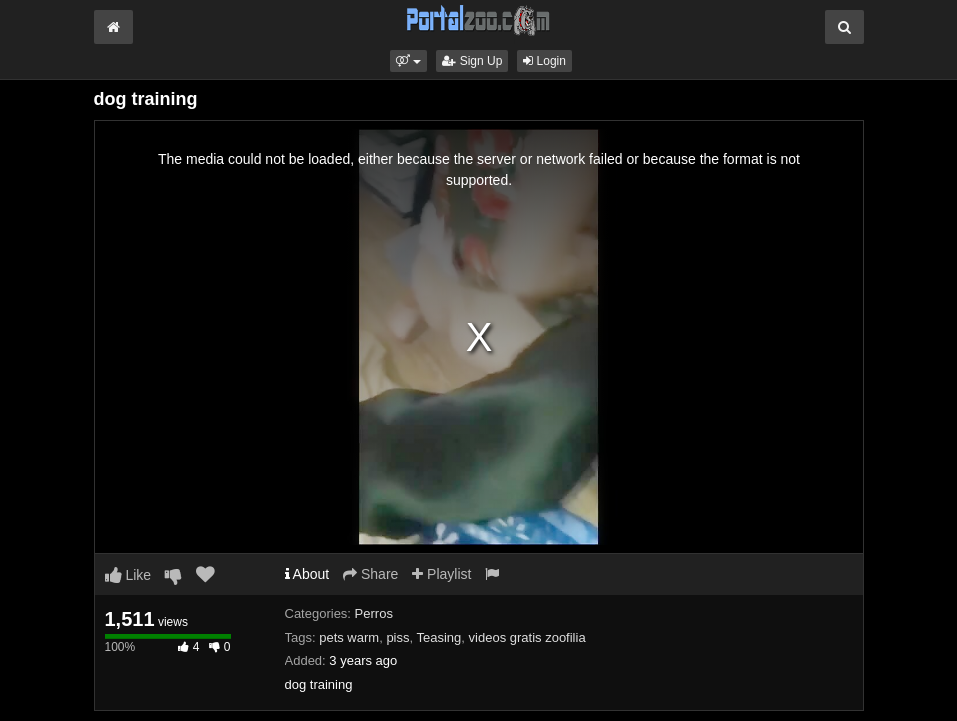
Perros (374, 613)
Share (370, 574)
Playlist (441, 574)
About (307, 574)
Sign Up (472, 61)
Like (128, 575)
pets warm (349, 637)
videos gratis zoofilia (527, 637)
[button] (408, 61)
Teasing (439, 637)
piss (397, 637)
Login (544, 61)
